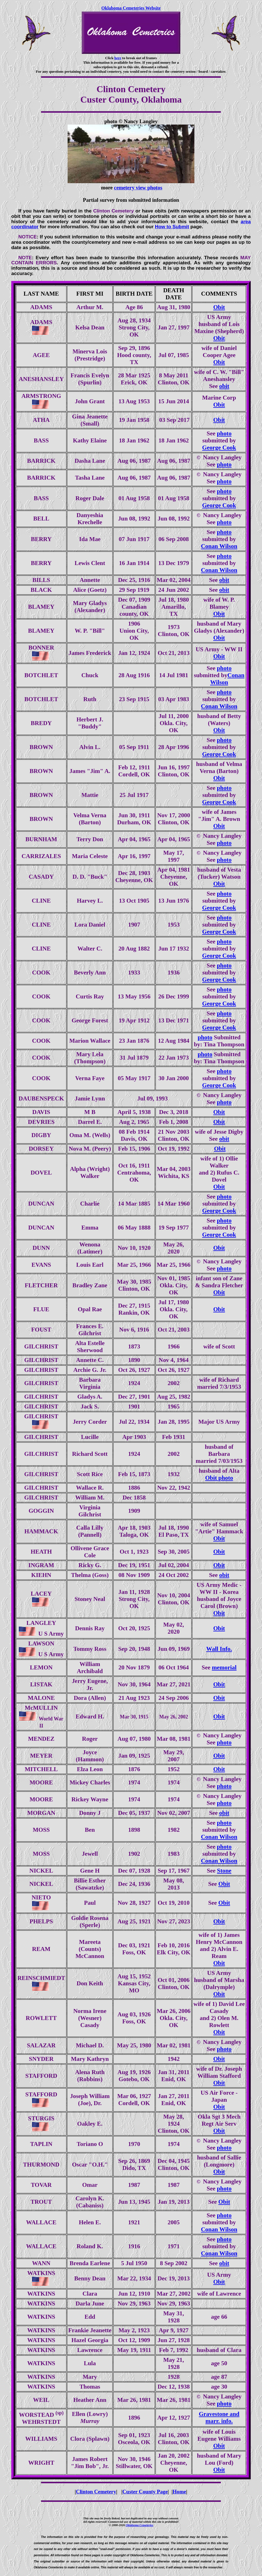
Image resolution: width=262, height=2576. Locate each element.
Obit (219, 307)
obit (224, 386)
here (117, 58)
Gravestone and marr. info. (219, 2417)
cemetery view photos (138, 188)
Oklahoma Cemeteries (139, 2525)
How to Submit (172, 226)
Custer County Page (145, 2492)
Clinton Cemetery (96, 2492)
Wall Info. (219, 1648)
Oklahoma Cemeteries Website (131, 8)
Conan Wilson (219, 546)
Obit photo (219, 1477)
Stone (224, 1870)
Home (179, 2492)
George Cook (219, 447)
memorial (224, 1667)
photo (224, 433)
